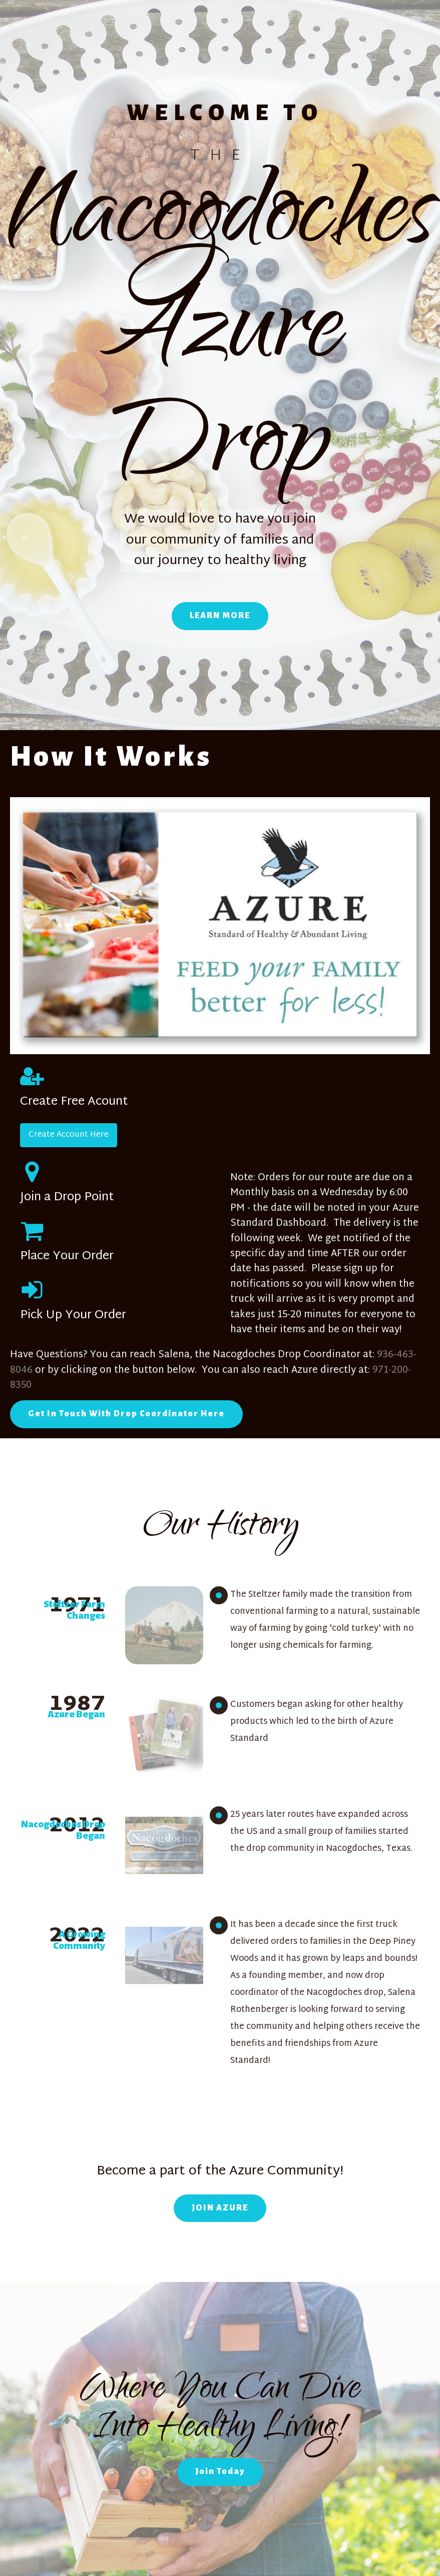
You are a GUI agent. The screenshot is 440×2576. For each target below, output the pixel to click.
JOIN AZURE (220, 2207)
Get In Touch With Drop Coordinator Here (126, 1413)
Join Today (220, 2471)
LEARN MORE (220, 615)
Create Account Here (69, 1135)
